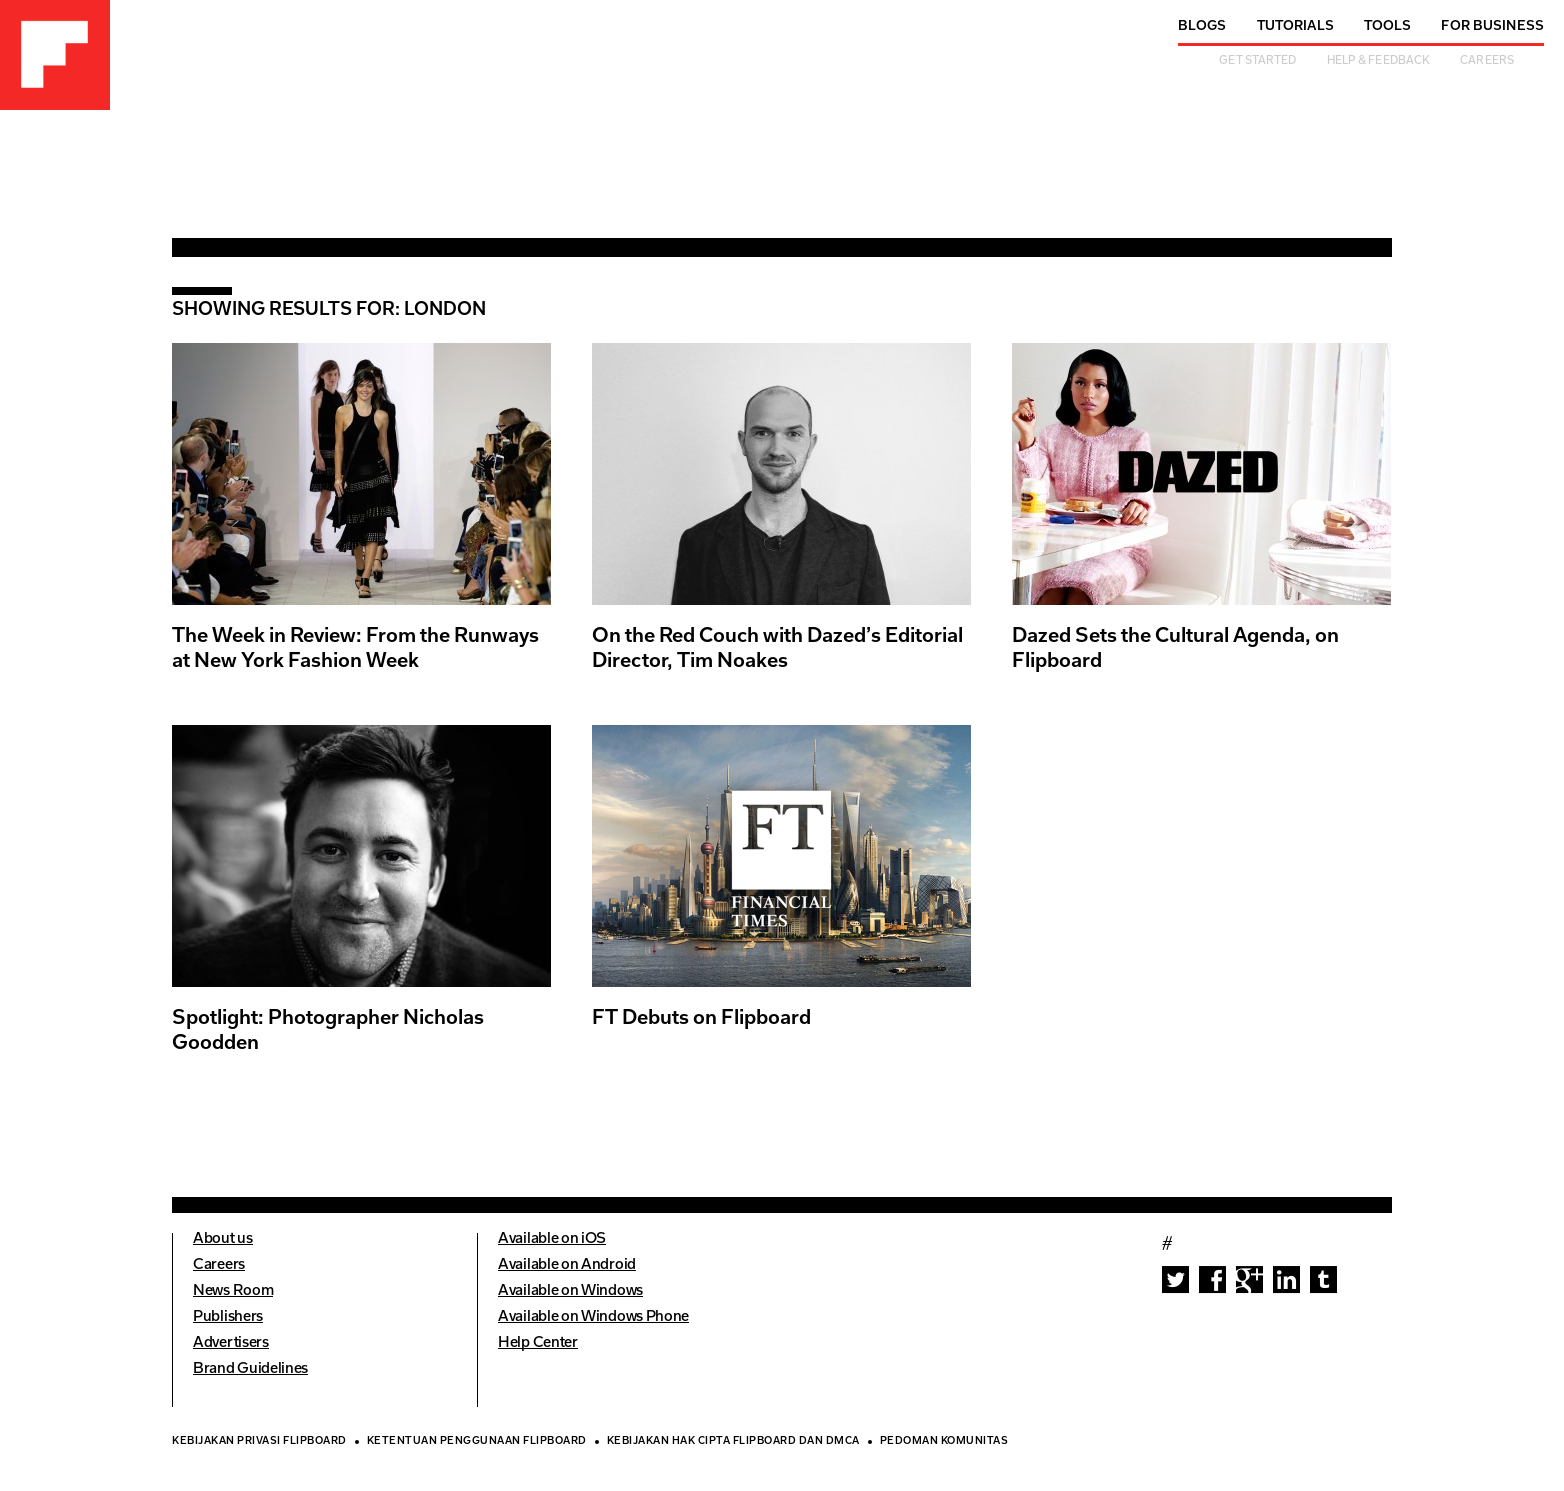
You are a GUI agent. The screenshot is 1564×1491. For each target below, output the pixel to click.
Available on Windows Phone (593, 1317)
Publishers (228, 1317)
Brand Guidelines (250, 1369)
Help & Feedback (1379, 61)
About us (223, 1239)
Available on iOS (552, 1239)
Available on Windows (570, 1291)
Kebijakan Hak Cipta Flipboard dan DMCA (733, 1442)
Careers (1487, 61)
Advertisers (231, 1343)
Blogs (1202, 26)
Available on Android (567, 1265)
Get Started (1257, 61)
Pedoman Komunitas (944, 1442)
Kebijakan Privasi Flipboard (259, 1442)
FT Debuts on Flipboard (701, 1019)
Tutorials (1295, 26)
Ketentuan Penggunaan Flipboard (477, 1442)
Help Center (538, 1343)
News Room (233, 1291)
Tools (1388, 26)
